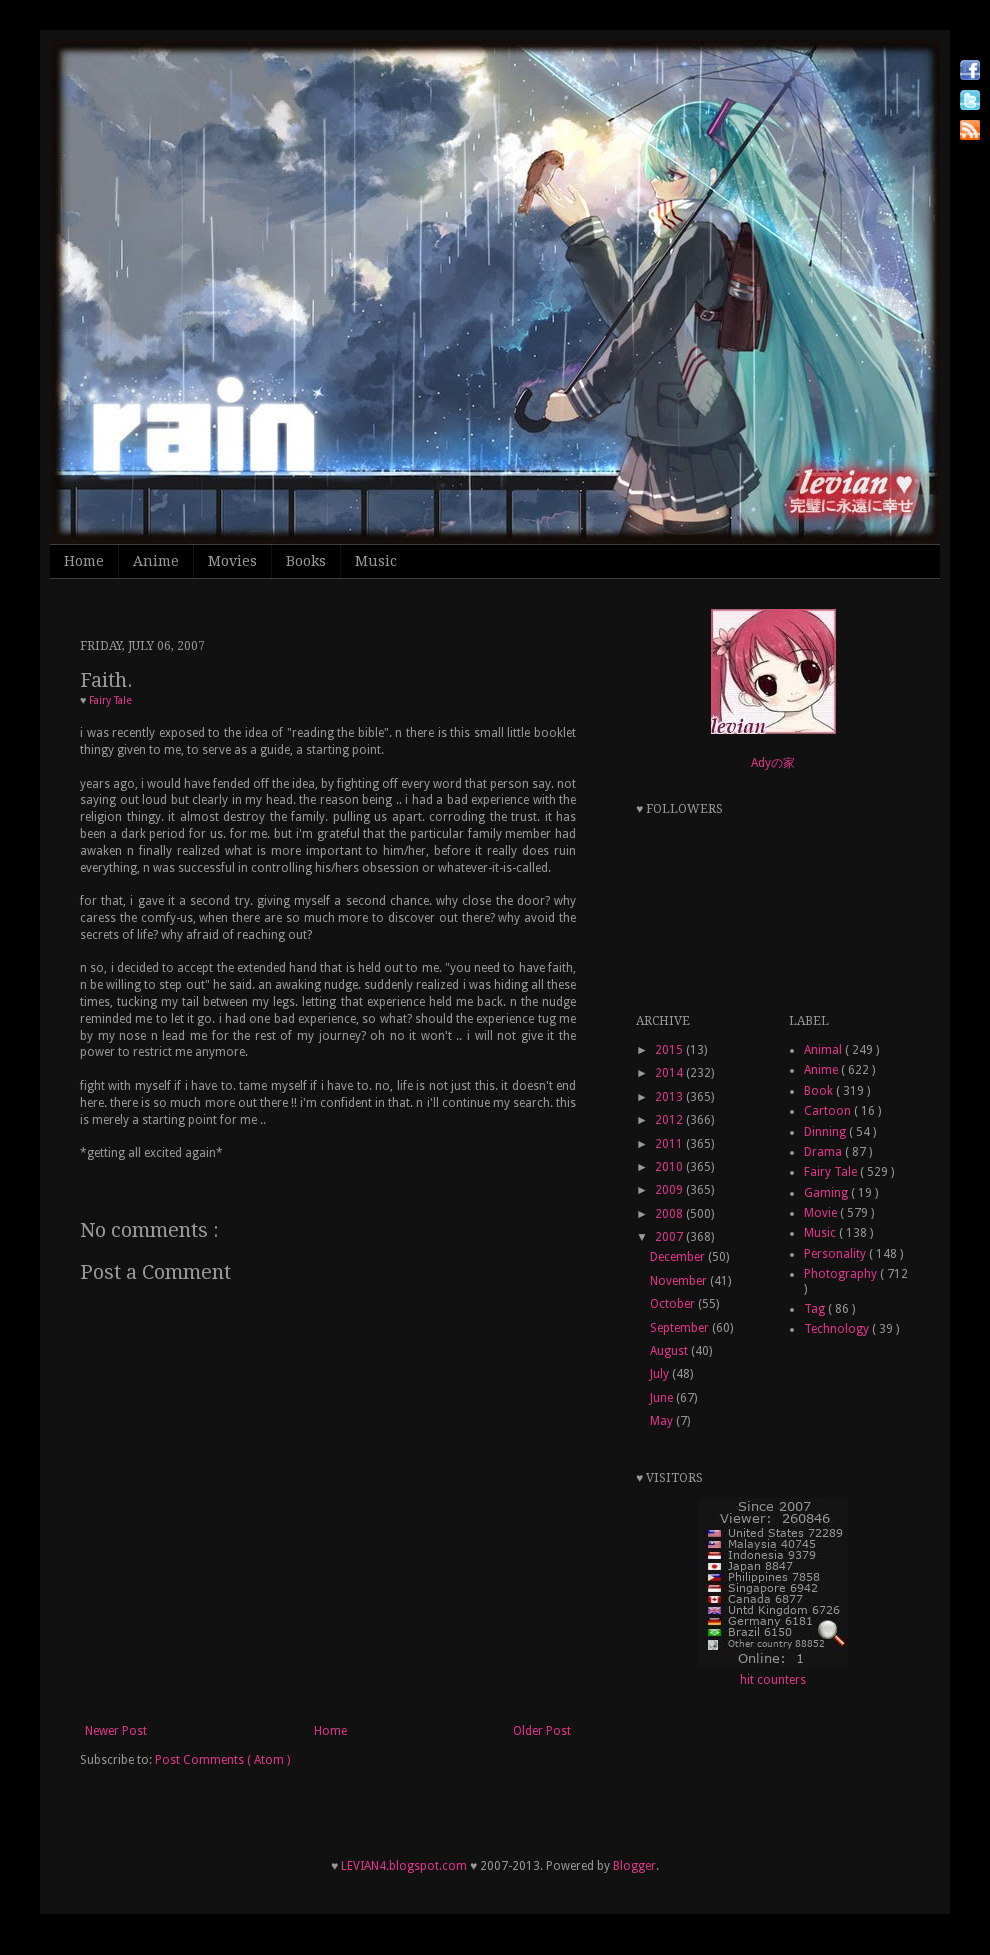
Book (820, 1091)
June (663, 1398)
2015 (670, 1050)
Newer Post (116, 1731)
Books (306, 561)
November (680, 1281)
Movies (232, 561)
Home (84, 561)
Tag (816, 1309)
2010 (670, 1167)
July (661, 1374)
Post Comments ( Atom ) (222, 1760)
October (674, 1304)
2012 (670, 1120)
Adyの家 (773, 763)
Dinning (826, 1132)
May (663, 1421)
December (679, 1257)
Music (376, 561)
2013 (670, 1097)
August (670, 1351)
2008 (670, 1214)
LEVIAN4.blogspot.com (404, 1866)
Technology (838, 1329)
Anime (156, 561)
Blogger (634, 1866)
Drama (824, 1152)
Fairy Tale (110, 700)
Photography (842, 1274)
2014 (670, 1073)
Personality (836, 1254)
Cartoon (829, 1111)
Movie (822, 1213)
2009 (670, 1190)
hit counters (773, 1680)
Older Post (542, 1731)
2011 (670, 1144)
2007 (670, 1237)
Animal (824, 1050)
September (681, 1328)
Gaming (827, 1193)
